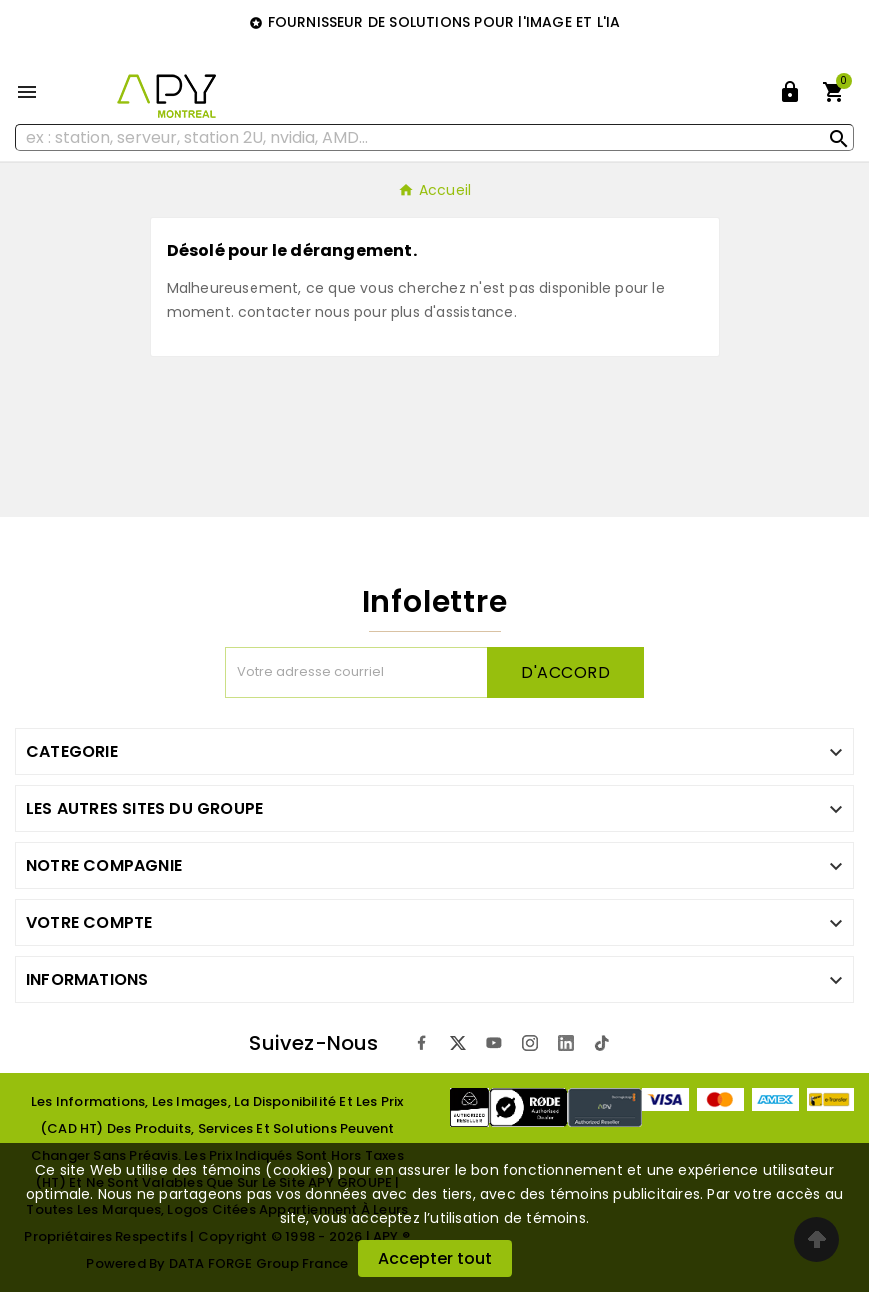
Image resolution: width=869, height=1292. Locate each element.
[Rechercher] (434, 137)
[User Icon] (790, 92)
